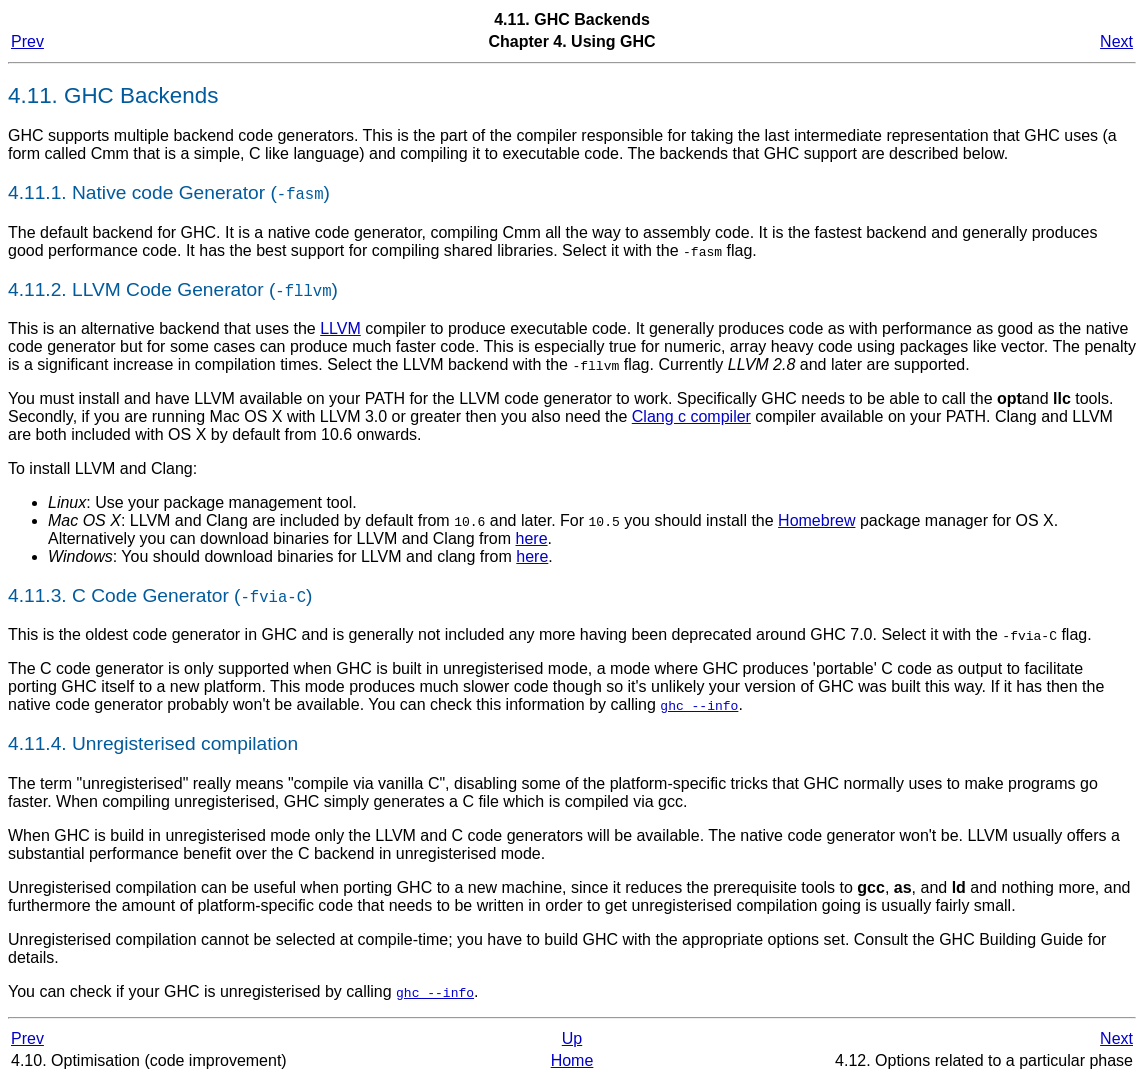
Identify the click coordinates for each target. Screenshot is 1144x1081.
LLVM (340, 328)
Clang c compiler (691, 416)
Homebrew (816, 520)
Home (572, 1060)
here (532, 538)
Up (572, 1038)
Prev (27, 41)
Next (1116, 41)
